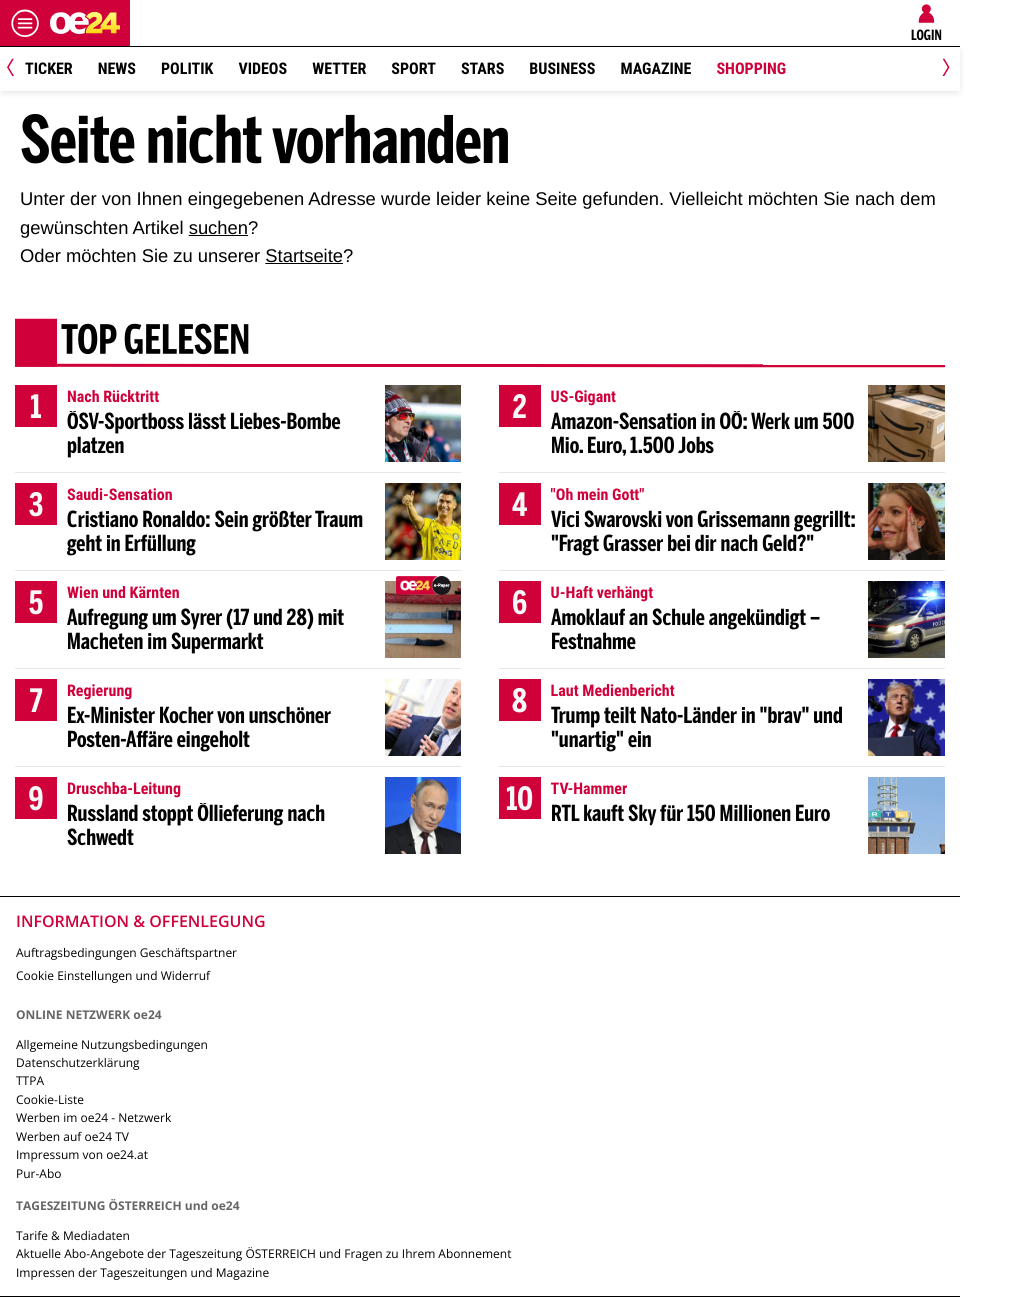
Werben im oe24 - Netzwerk (93, 1117)
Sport (413, 68)
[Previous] (17, 69)
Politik (187, 68)
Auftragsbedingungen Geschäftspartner (126, 952)
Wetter (339, 68)
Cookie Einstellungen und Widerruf (113, 975)
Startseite (304, 255)
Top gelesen (155, 343)
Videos (262, 68)
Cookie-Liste (50, 1099)
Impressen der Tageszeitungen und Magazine (142, 1272)
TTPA (30, 1080)
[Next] (942, 69)
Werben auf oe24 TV (72, 1136)
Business (562, 68)
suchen (218, 227)
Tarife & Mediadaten (73, 1235)
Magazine (655, 68)
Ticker (49, 68)
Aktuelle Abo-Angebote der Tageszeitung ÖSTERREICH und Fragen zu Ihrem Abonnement (263, 1253)
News (117, 68)
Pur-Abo (39, 1173)
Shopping (751, 68)
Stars (482, 68)
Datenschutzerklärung (78, 1062)
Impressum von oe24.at (82, 1154)
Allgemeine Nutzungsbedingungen (112, 1044)
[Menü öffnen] (25, 23)
